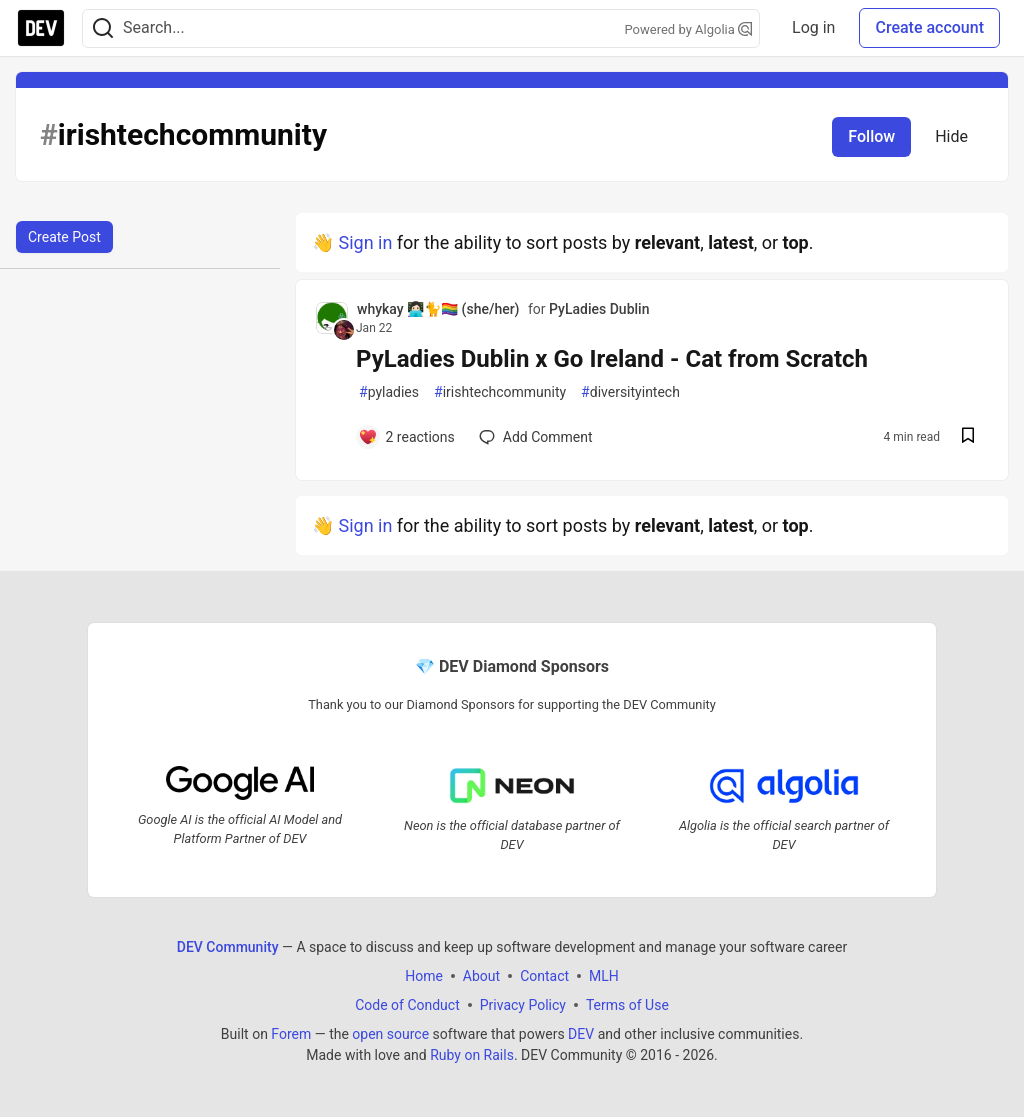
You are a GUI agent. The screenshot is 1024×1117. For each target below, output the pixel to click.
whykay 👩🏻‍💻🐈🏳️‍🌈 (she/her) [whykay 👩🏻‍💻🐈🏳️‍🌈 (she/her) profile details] (438, 309)
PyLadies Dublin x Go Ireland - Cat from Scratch (612, 359)
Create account (929, 27)
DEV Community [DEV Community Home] (228, 946)
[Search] (103, 28)
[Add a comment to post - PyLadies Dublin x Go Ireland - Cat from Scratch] (406, 437)
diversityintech (630, 392)
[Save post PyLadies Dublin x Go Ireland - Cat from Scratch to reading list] (968, 437)
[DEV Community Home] (41, 28)
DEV (581, 1033)
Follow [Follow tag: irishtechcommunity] (871, 136)
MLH (604, 975)
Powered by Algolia (689, 29)
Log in (813, 27)
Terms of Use (627, 1004)
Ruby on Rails (472, 1054)
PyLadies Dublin (599, 309)
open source (390, 1033)
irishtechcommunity (500, 392)
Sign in (365, 242)
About (481, 975)
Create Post (64, 237)
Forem (291, 1033)
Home (424, 975)
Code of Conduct (407, 1004)
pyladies (389, 392)
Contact (544, 975)
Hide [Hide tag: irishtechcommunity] (951, 136)
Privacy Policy (523, 1004)
